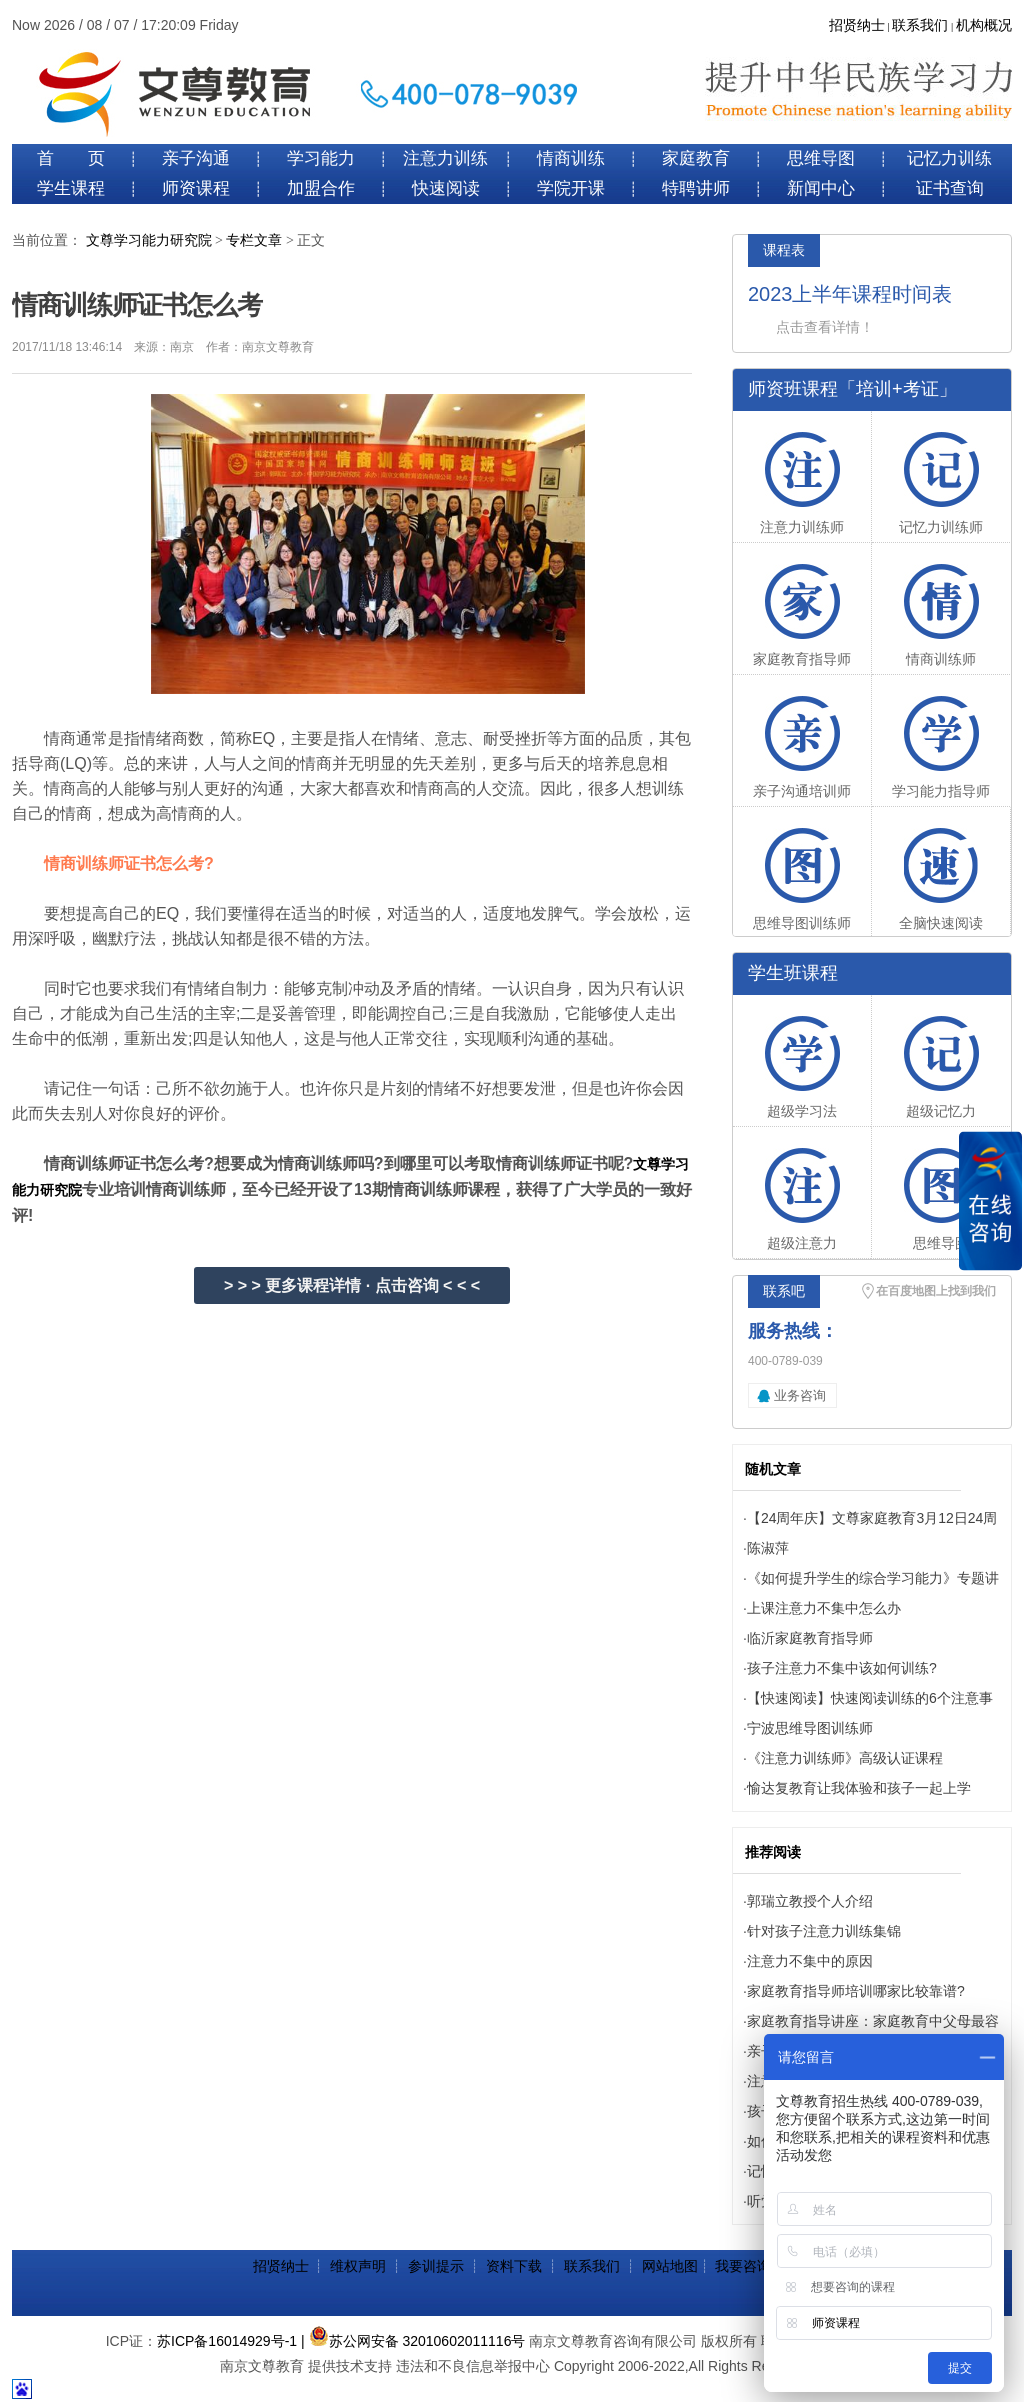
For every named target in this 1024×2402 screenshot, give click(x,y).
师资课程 (196, 188)
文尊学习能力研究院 (149, 240)
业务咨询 (800, 1395)
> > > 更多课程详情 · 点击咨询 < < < (352, 1285)
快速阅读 (446, 188)
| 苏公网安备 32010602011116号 (413, 2341)
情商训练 (571, 158)
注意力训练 (445, 158)
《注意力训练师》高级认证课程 (845, 1758)
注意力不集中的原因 (810, 1961)
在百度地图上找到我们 (936, 1291)
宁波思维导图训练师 (810, 1728)
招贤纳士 (857, 25)
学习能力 (321, 158)
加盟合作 (321, 188)
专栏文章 (254, 240)
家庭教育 (696, 158)
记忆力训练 (949, 158)
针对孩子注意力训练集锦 (824, 1931)
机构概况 (984, 25)
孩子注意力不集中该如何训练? (842, 1668)
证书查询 (950, 188)
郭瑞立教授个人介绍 (810, 1901)
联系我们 (920, 25)
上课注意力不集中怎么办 (824, 1608)
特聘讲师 (696, 188)
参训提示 (436, 2266)
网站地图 (670, 2266)
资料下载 (514, 2266)
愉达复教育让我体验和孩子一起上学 (859, 1788)
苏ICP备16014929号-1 (227, 2341)
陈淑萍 (768, 1548)
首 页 (71, 158)
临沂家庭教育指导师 (810, 1638)
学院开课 (571, 188)
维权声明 (358, 2266)
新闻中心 (821, 188)
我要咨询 (743, 2266)
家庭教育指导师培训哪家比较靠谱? (856, 1991)
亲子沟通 (196, 158)
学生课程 (71, 188)
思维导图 (821, 158)
